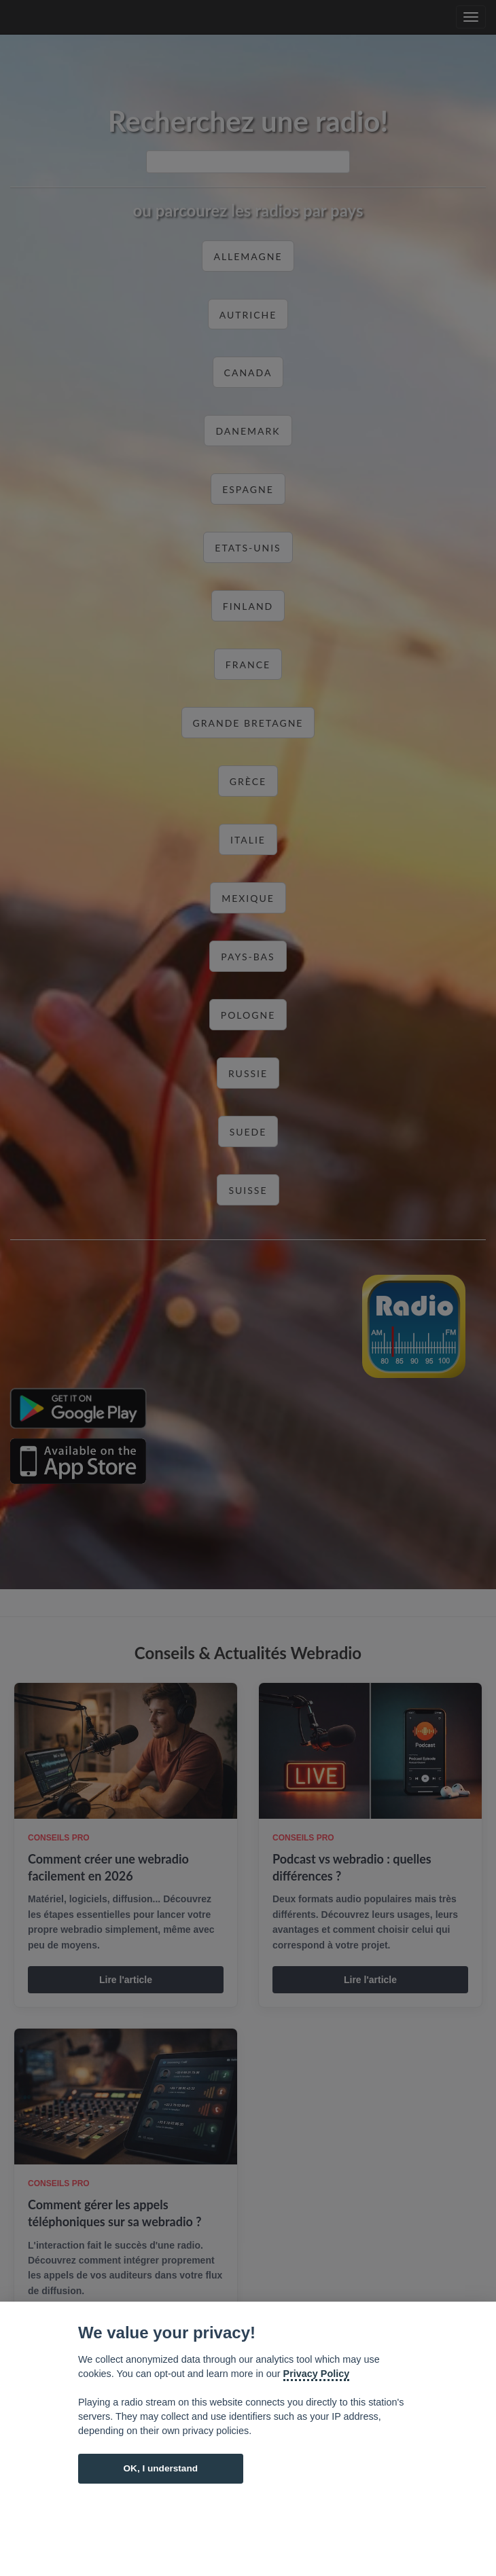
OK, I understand (160, 2468)
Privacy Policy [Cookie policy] (316, 2373)
